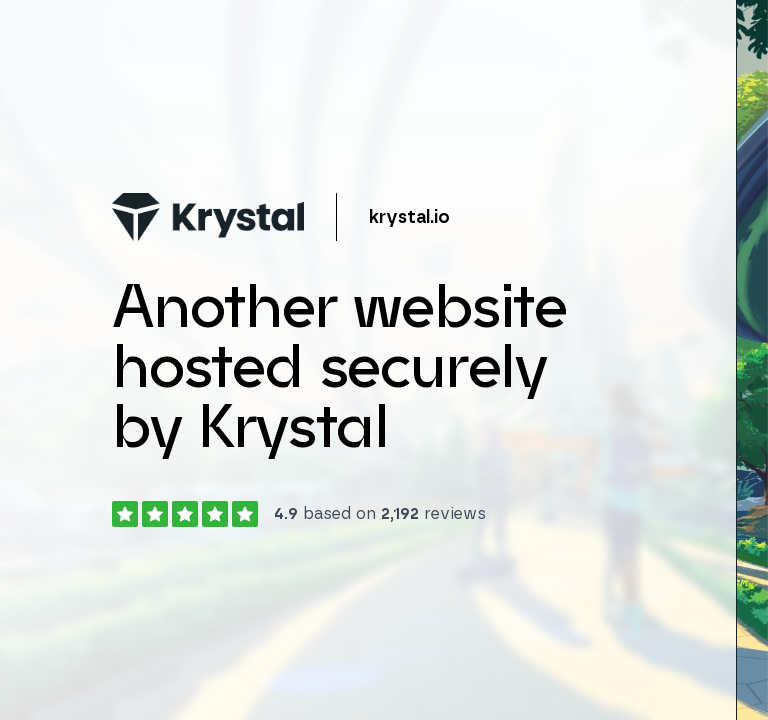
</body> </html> (384, 360)
